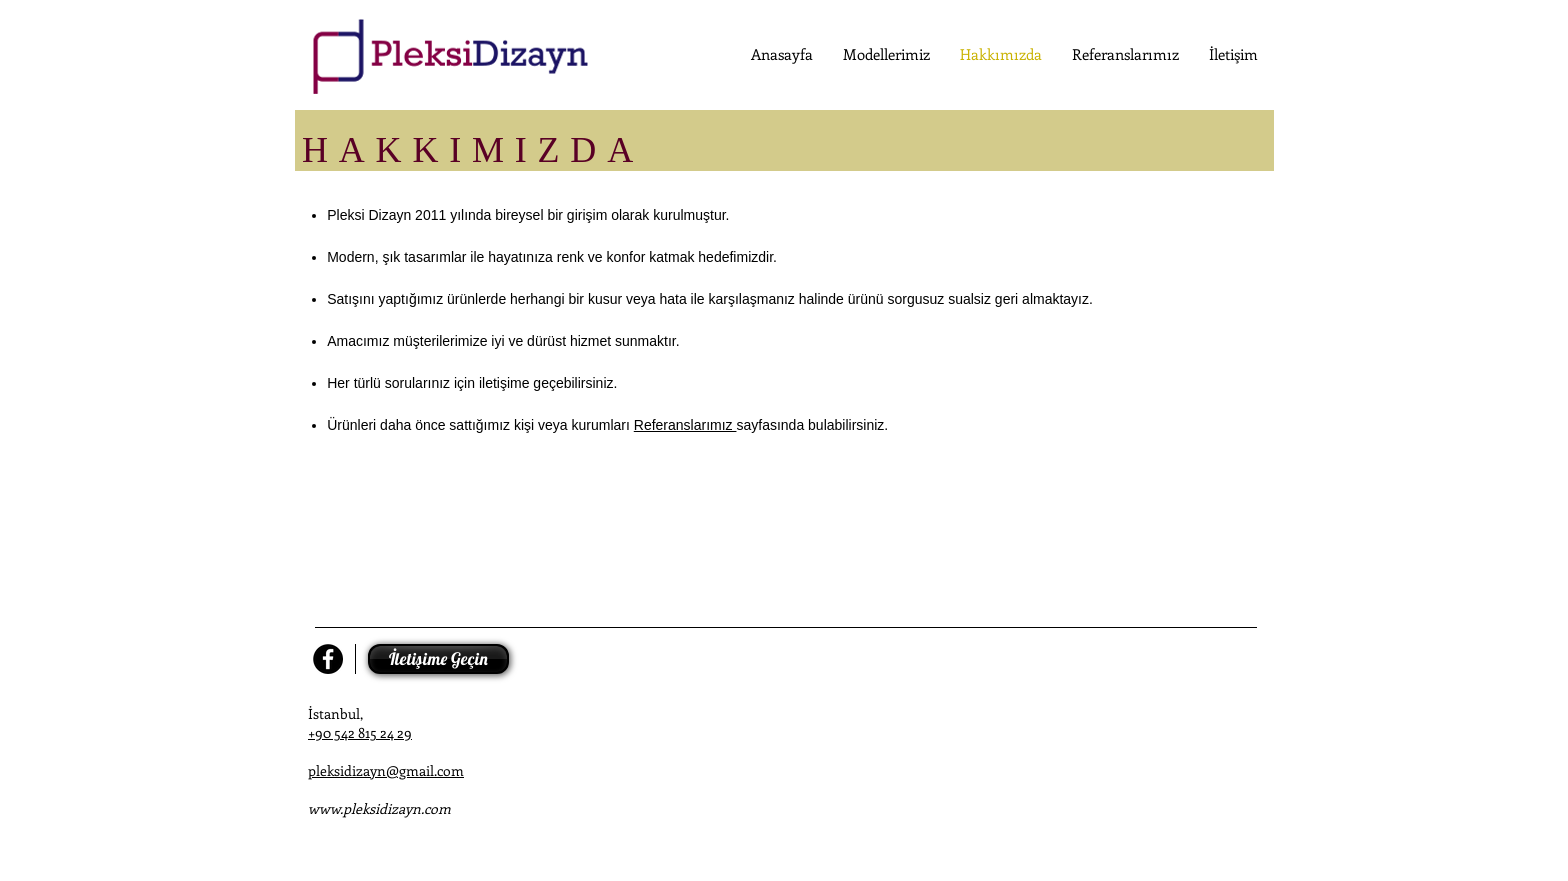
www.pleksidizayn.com (379, 808)
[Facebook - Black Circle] (328, 659)
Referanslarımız (685, 425)
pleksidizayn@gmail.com (386, 770)
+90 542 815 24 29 (360, 732)
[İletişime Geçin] (438, 659)
